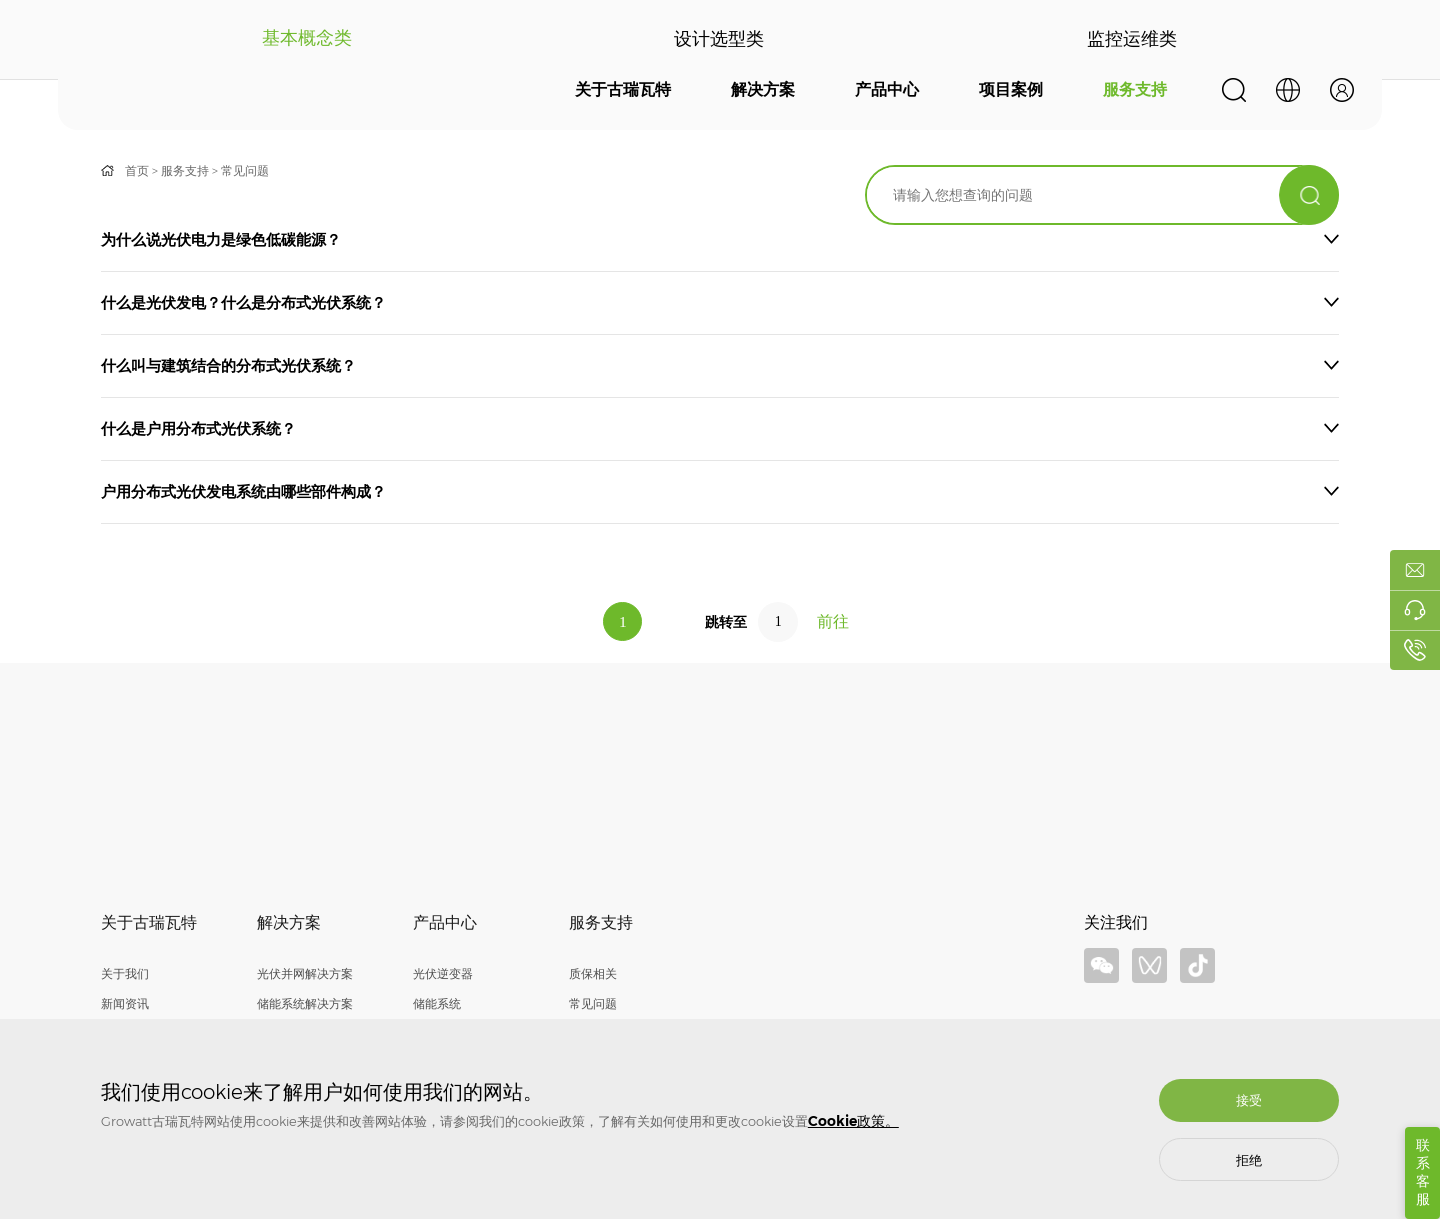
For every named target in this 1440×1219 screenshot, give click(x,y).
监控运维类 (1133, 40)
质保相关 (593, 973)
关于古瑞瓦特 (623, 89)
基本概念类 (307, 40)
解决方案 (763, 89)
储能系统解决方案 (305, 1003)
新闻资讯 (125, 1003)
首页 (137, 170)
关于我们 (125, 973)
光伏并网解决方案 (305, 973)
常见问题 (245, 170)
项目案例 (1011, 89)
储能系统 (437, 1003)
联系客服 (1423, 1172)
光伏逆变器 (443, 973)
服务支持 (1135, 89)
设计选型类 (720, 40)
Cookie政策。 (853, 1121)
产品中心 (887, 89)
